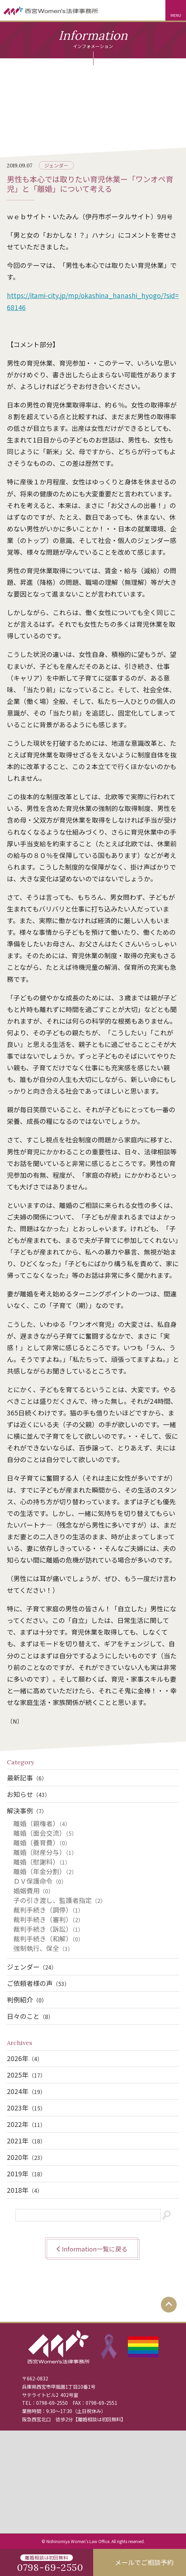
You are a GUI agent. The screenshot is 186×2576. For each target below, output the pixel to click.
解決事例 (27, 1810)
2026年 (25, 2058)
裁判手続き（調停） (48, 1909)
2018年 (25, 2190)
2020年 (26, 2157)
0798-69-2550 (52, 2402)
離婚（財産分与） (45, 1852)
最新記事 (27, 1777)
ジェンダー (56, 165)
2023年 (26, 2107)
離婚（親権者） (41, 1823)
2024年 (26, 2091)
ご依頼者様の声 (38, 1983)
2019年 (26, 2173)
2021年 (26, 2140)
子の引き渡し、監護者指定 (59, 1900)
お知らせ (28, 1794)
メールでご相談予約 (144, 2562)
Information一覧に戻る (95, 2248)
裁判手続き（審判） (48, 1919)
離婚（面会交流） (45, 1832)
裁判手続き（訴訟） (48, 1928)
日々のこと (30, 2016)
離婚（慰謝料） (41, 1861)
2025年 (26, 2074)
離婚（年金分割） (45, 1871)
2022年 (26, 2124)
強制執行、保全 (43, 1948)
